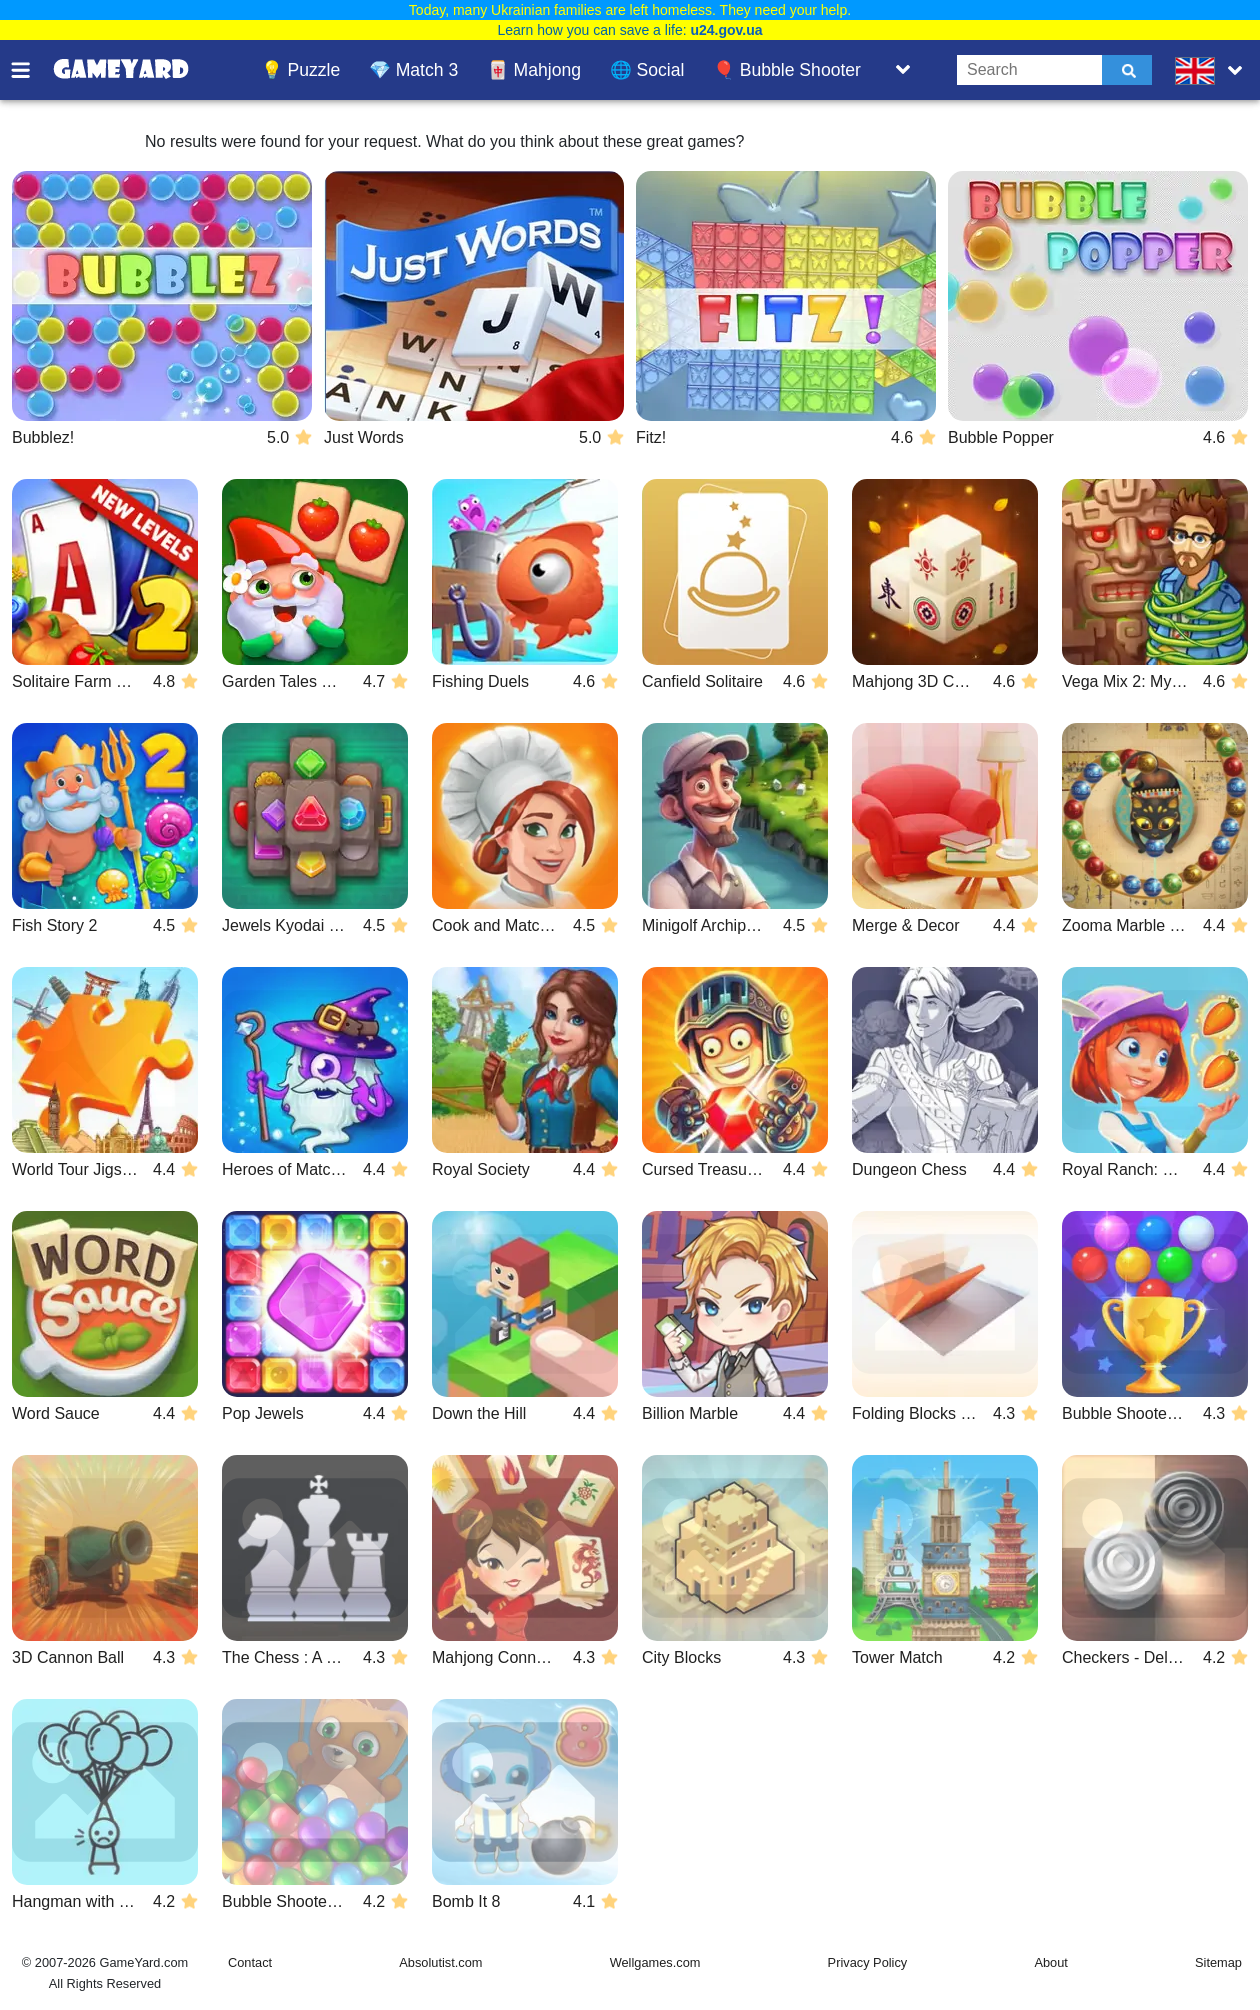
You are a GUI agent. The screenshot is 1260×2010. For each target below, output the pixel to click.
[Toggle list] (903, 70)
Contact (250, 1962)
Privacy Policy (868, 1962)
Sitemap (1218, 1962)
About (1050, 1962)
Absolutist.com (440, 1962)
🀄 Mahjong (534, 70)
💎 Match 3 (413, 70)
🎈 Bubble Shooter (787, 70)
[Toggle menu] (32, 70)
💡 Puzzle (301, 70)
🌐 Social (647, 70)
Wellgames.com (655, 1962)
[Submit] (1127, 70)
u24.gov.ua (726, 30)
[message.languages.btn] (1213, 70)
